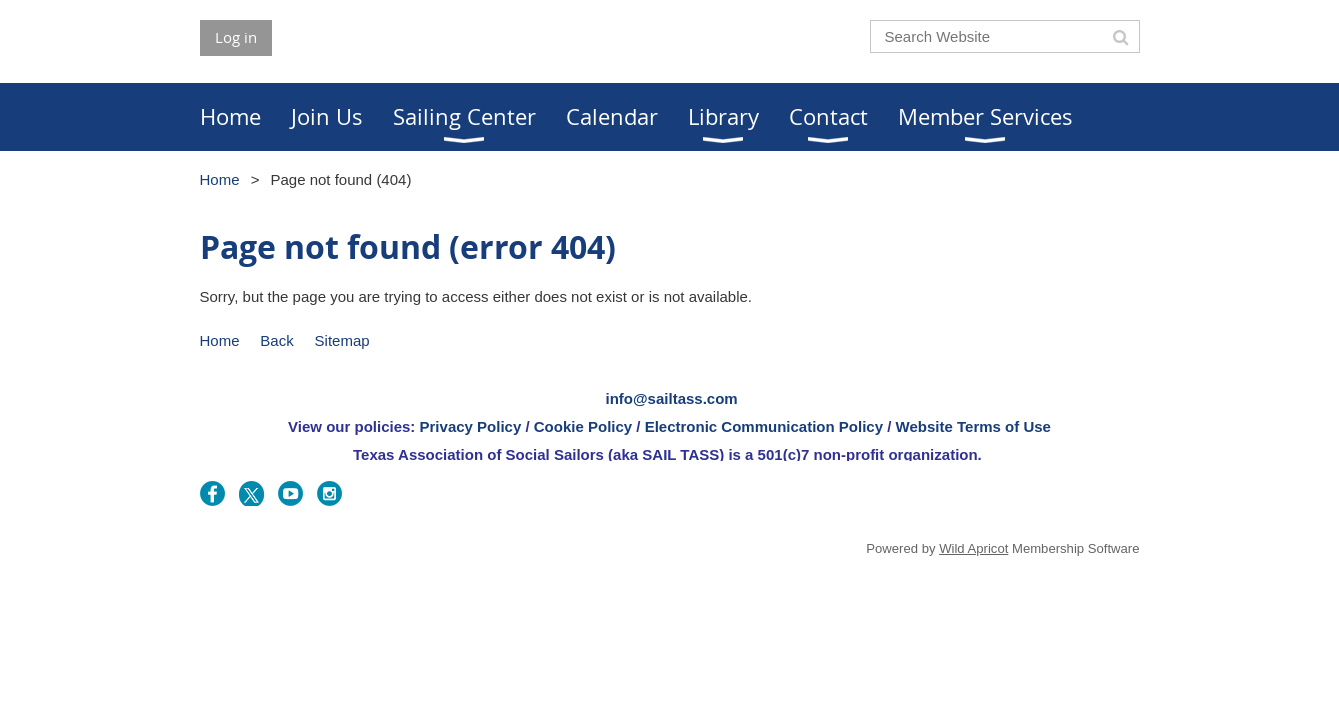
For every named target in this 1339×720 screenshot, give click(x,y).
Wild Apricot (973, 548)
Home (220, 179)
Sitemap (342, 340)
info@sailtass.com (672, 398)
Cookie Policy (583, 426)
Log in (236, 37)
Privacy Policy (471, 426)
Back (276, 340)
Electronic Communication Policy (764, 426)
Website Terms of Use (973, 426)
